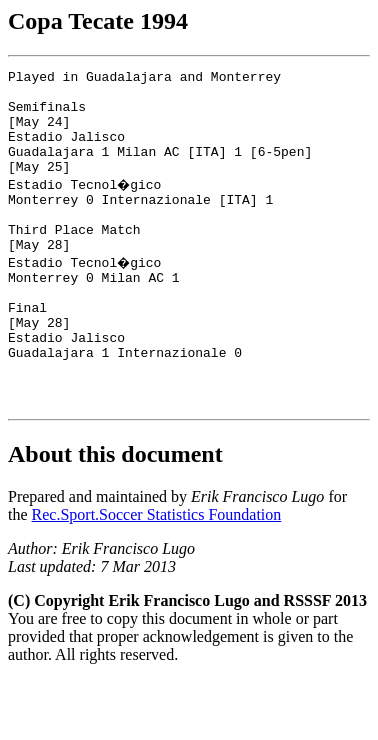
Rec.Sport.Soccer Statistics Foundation (157, 574)
